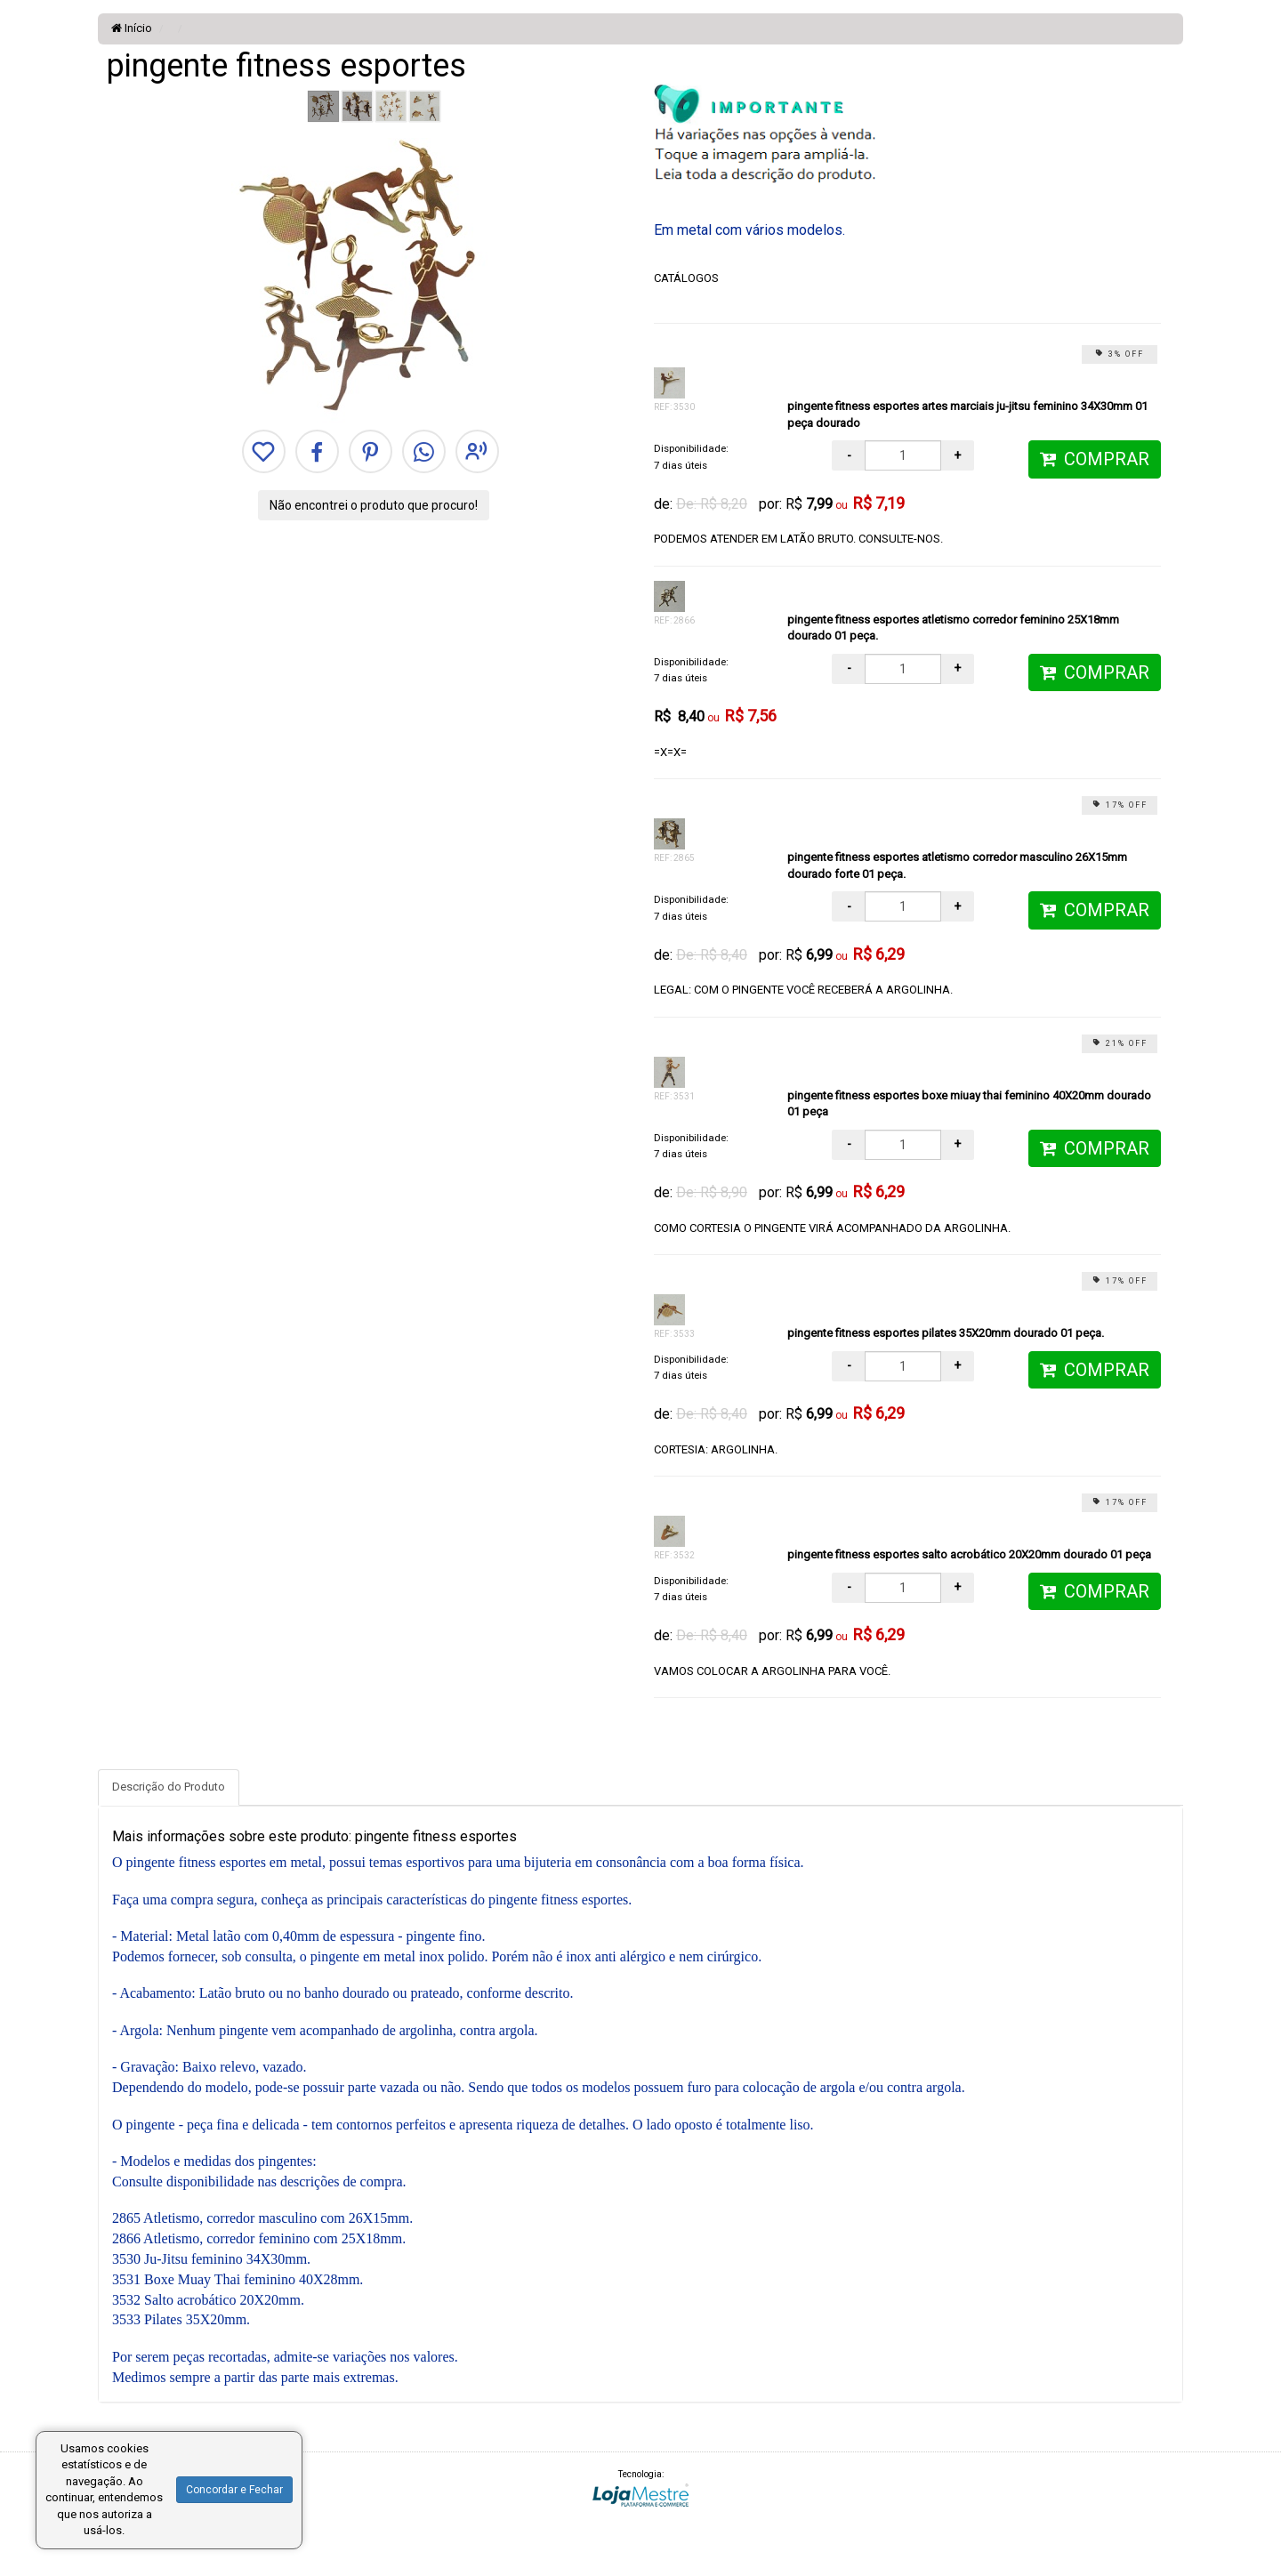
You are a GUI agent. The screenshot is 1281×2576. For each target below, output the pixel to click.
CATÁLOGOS (686, 278)
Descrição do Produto (168, 1786)
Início (131, 28)
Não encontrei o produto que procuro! (374, 505)
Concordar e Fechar (234, 2489)
